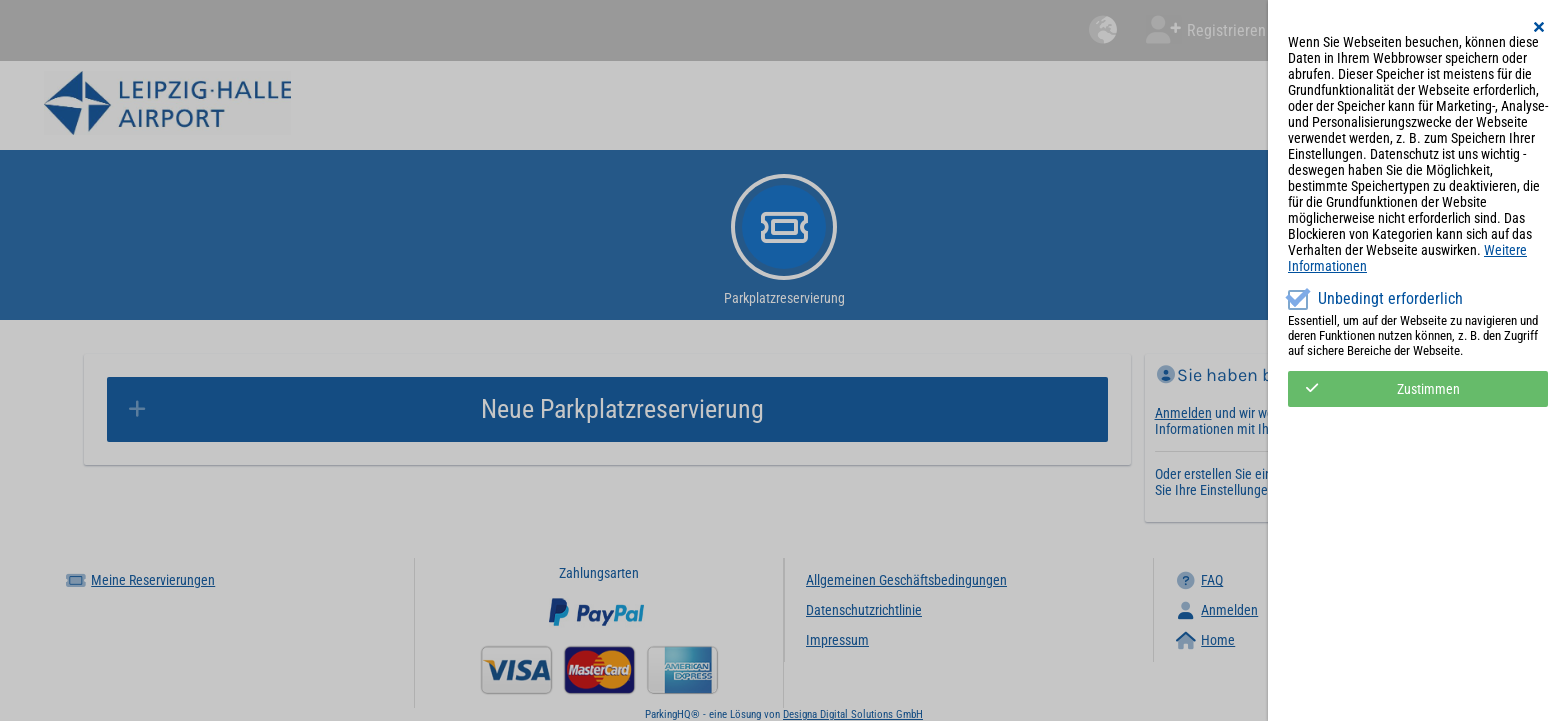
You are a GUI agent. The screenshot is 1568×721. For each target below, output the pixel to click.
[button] (1540, 27)
